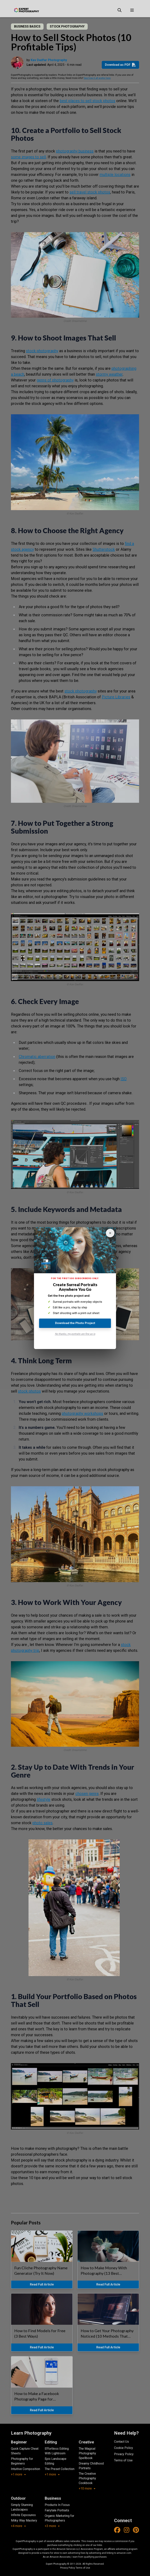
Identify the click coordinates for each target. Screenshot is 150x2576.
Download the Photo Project (75, 1323)
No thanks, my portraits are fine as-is (75, 1333)
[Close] (110, 1233)
